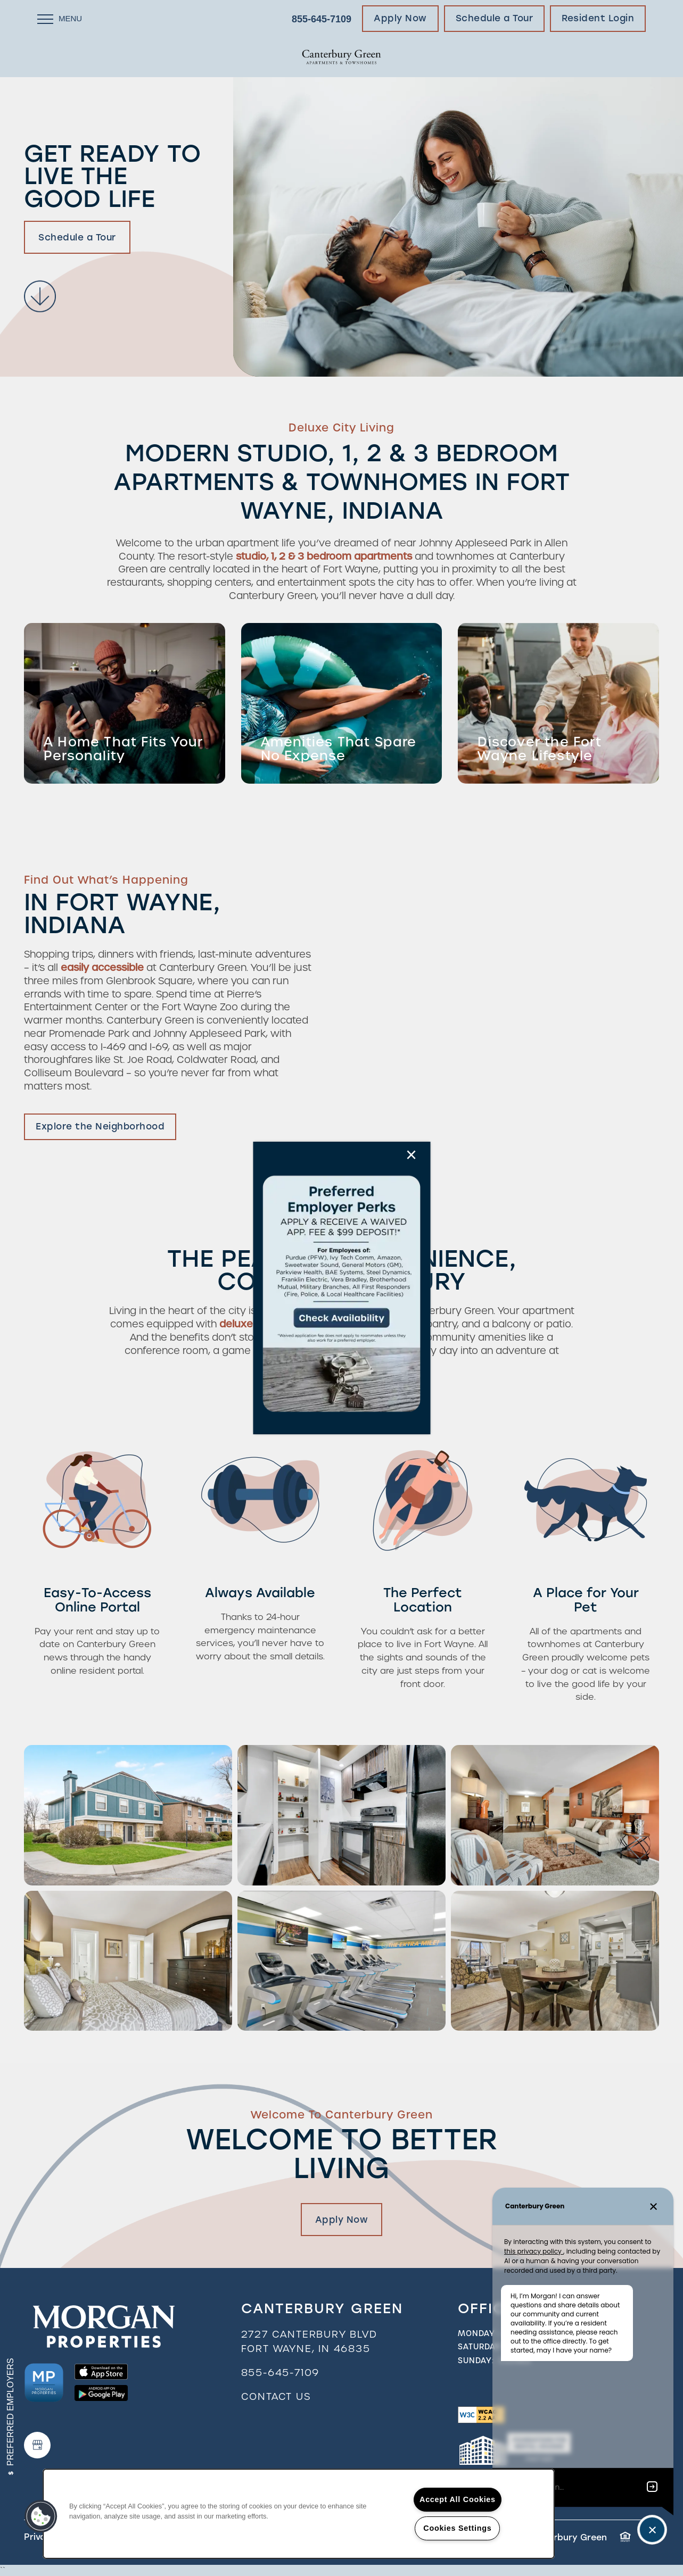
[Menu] (59, 18)
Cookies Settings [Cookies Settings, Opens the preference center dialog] (457, 2528)
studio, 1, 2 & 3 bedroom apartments (325, 556)
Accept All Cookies (457, 2499)
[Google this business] (37, 2445)
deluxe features (258, 1324)
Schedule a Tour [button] (77, 237)
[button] (400, 18)
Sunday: (476, 2360)
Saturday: (480, 2346)
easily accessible (102, 967)
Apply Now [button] (341, 2219)
